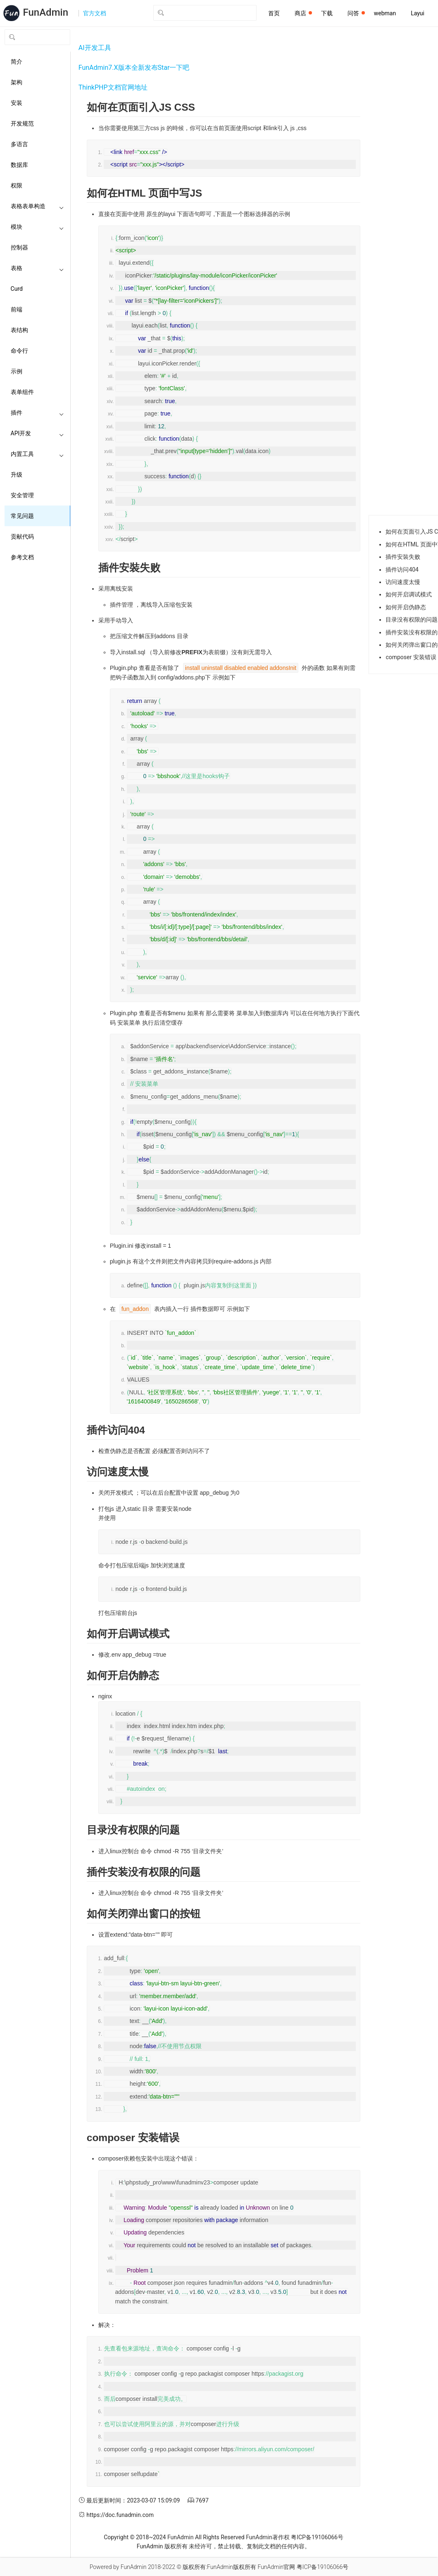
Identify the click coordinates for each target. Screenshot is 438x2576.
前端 (16, 309)
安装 (16, 103)
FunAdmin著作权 (267, 2537)
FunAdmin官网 (276, 2567)
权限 (16, 185)
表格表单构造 (37, 206)
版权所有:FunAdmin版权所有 (219, 2567)
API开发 (37, 433)
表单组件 (22, 392)
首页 (274, 13)
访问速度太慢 (403, 582)
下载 (327, 13)
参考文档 (22, 557)
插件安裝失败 (403, 556)
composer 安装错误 (411, 657)
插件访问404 (402, 569)
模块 (37, 226)
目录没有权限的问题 (412, 619)
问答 (356, 13)
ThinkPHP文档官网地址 (113, 87)
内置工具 (37, 454)
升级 (16, 474)
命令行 (19, 350)
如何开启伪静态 (406, 607)
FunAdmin (180, 2537)
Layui (417, 13)
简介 (16, 61)
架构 (16, 82)
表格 (37, 268)
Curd (17, 288)
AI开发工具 (95, 48)
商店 (303, 13)
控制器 (19, 247)
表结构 (19, 330)
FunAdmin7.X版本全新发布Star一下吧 (134, 67)
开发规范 (22, 123)
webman (385, 13)
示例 (16, 371)
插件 (37, 412)
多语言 (19, 144)
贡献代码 (22, 536)
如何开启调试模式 (409, 594)
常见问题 (22, 516)
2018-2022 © (164, 2567)
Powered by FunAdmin (118, 2567)
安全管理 (22, 495)
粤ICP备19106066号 (317, 2537)
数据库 (19, 164)
